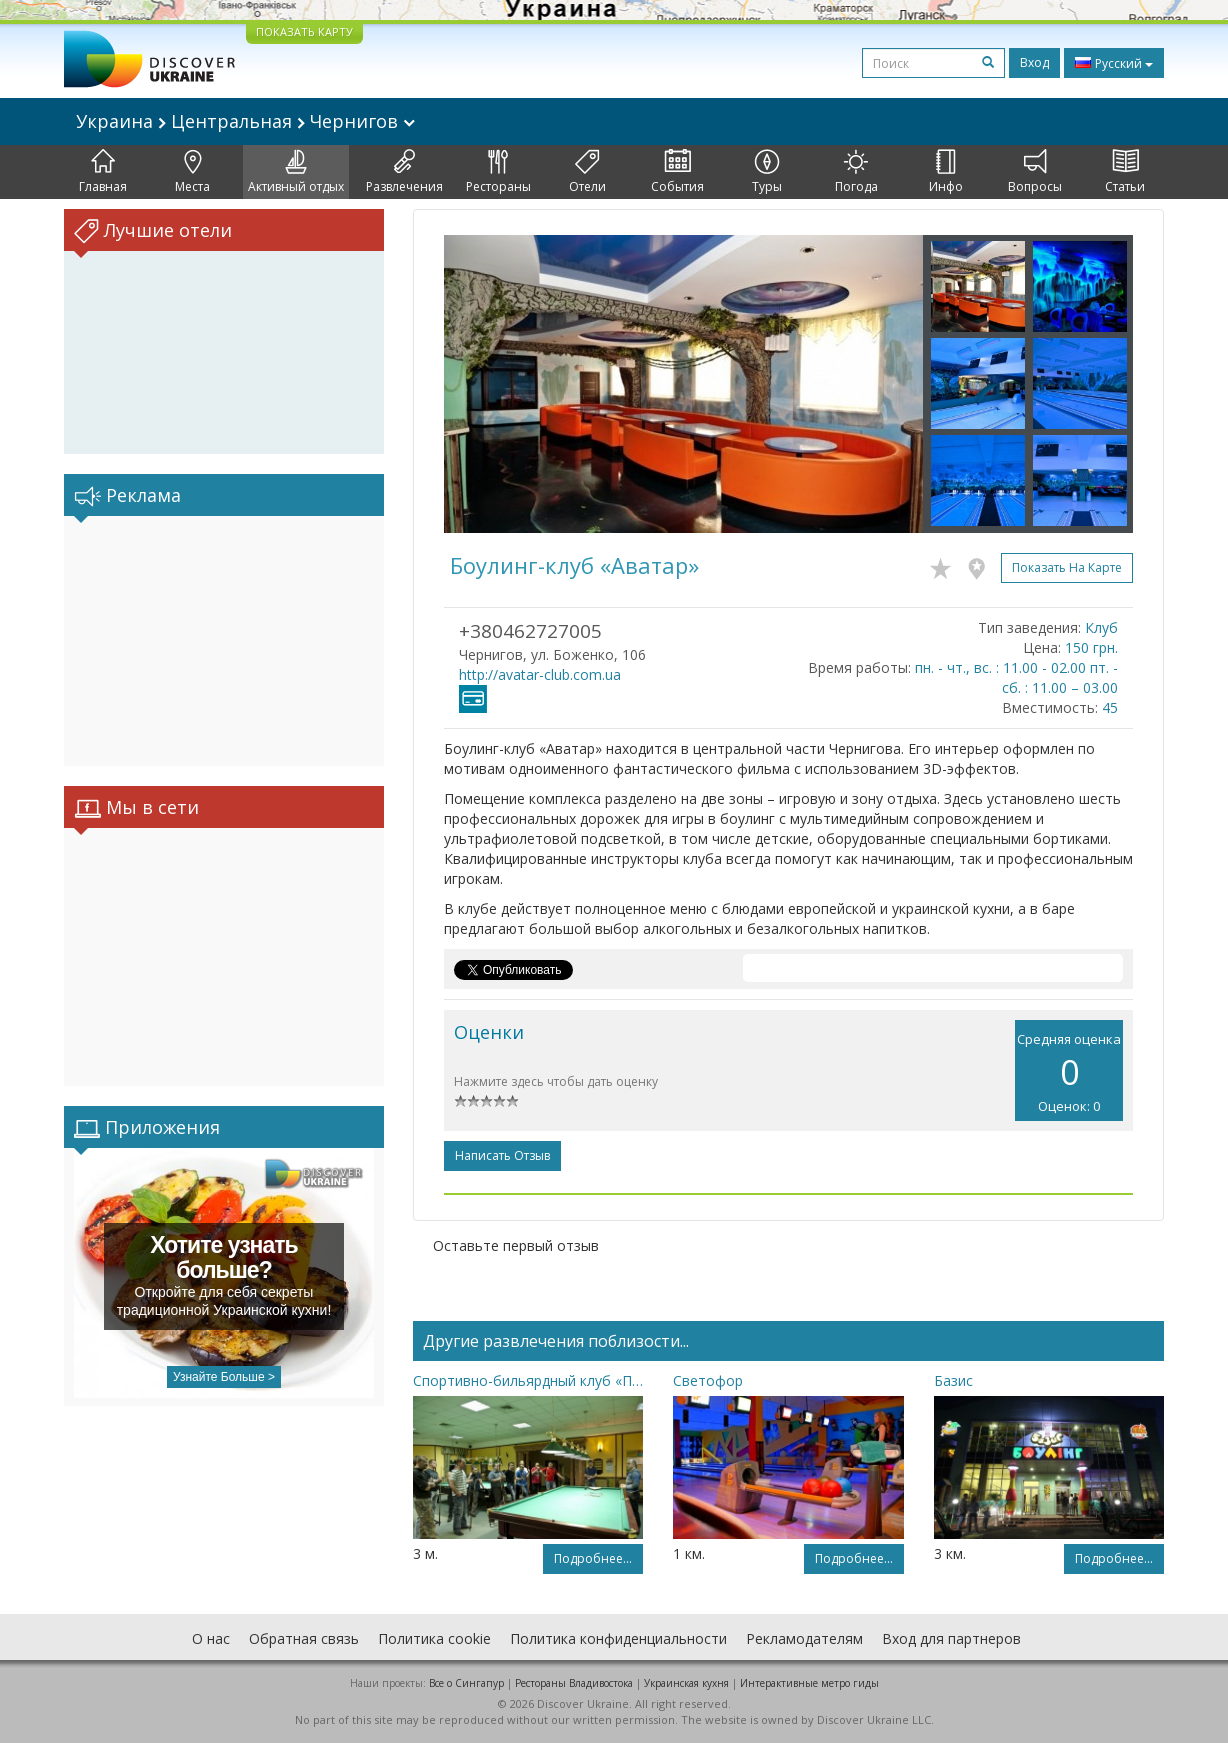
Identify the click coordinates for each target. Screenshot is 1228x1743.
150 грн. (1091, 647)
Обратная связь (304, 1638)
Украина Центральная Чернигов (245, 121)
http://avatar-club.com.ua (540, 674)
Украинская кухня (686, 1683)
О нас (211, 1638)
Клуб (1101, 627)
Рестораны (498, 172)
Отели (587, 172)
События (677, 172)
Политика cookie (434, 1638)
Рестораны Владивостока (574, 1683)
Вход (1034, 62)
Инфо (946, 172)
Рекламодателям (804, 1638)
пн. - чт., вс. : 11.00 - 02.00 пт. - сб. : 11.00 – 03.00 (1016, 677)
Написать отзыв (502, 1155)
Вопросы (1035, 172)
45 (1110, 707)
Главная (103, 172)
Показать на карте (1067, 567)
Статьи (1125, 172)
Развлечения (404, 172)
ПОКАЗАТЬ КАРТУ (304, 31)
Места (192, 172)
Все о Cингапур (466, 1683)
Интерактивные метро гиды (809, 1683)
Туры (767, 172)
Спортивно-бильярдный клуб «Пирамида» (528, 1380)
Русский (1114, 63)
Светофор (708, 1380)
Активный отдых (296, 172)
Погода (856, 172)
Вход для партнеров (951, 1638)
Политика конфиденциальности (618, 1638)
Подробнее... (593, 1558)
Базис (953, 1380)
